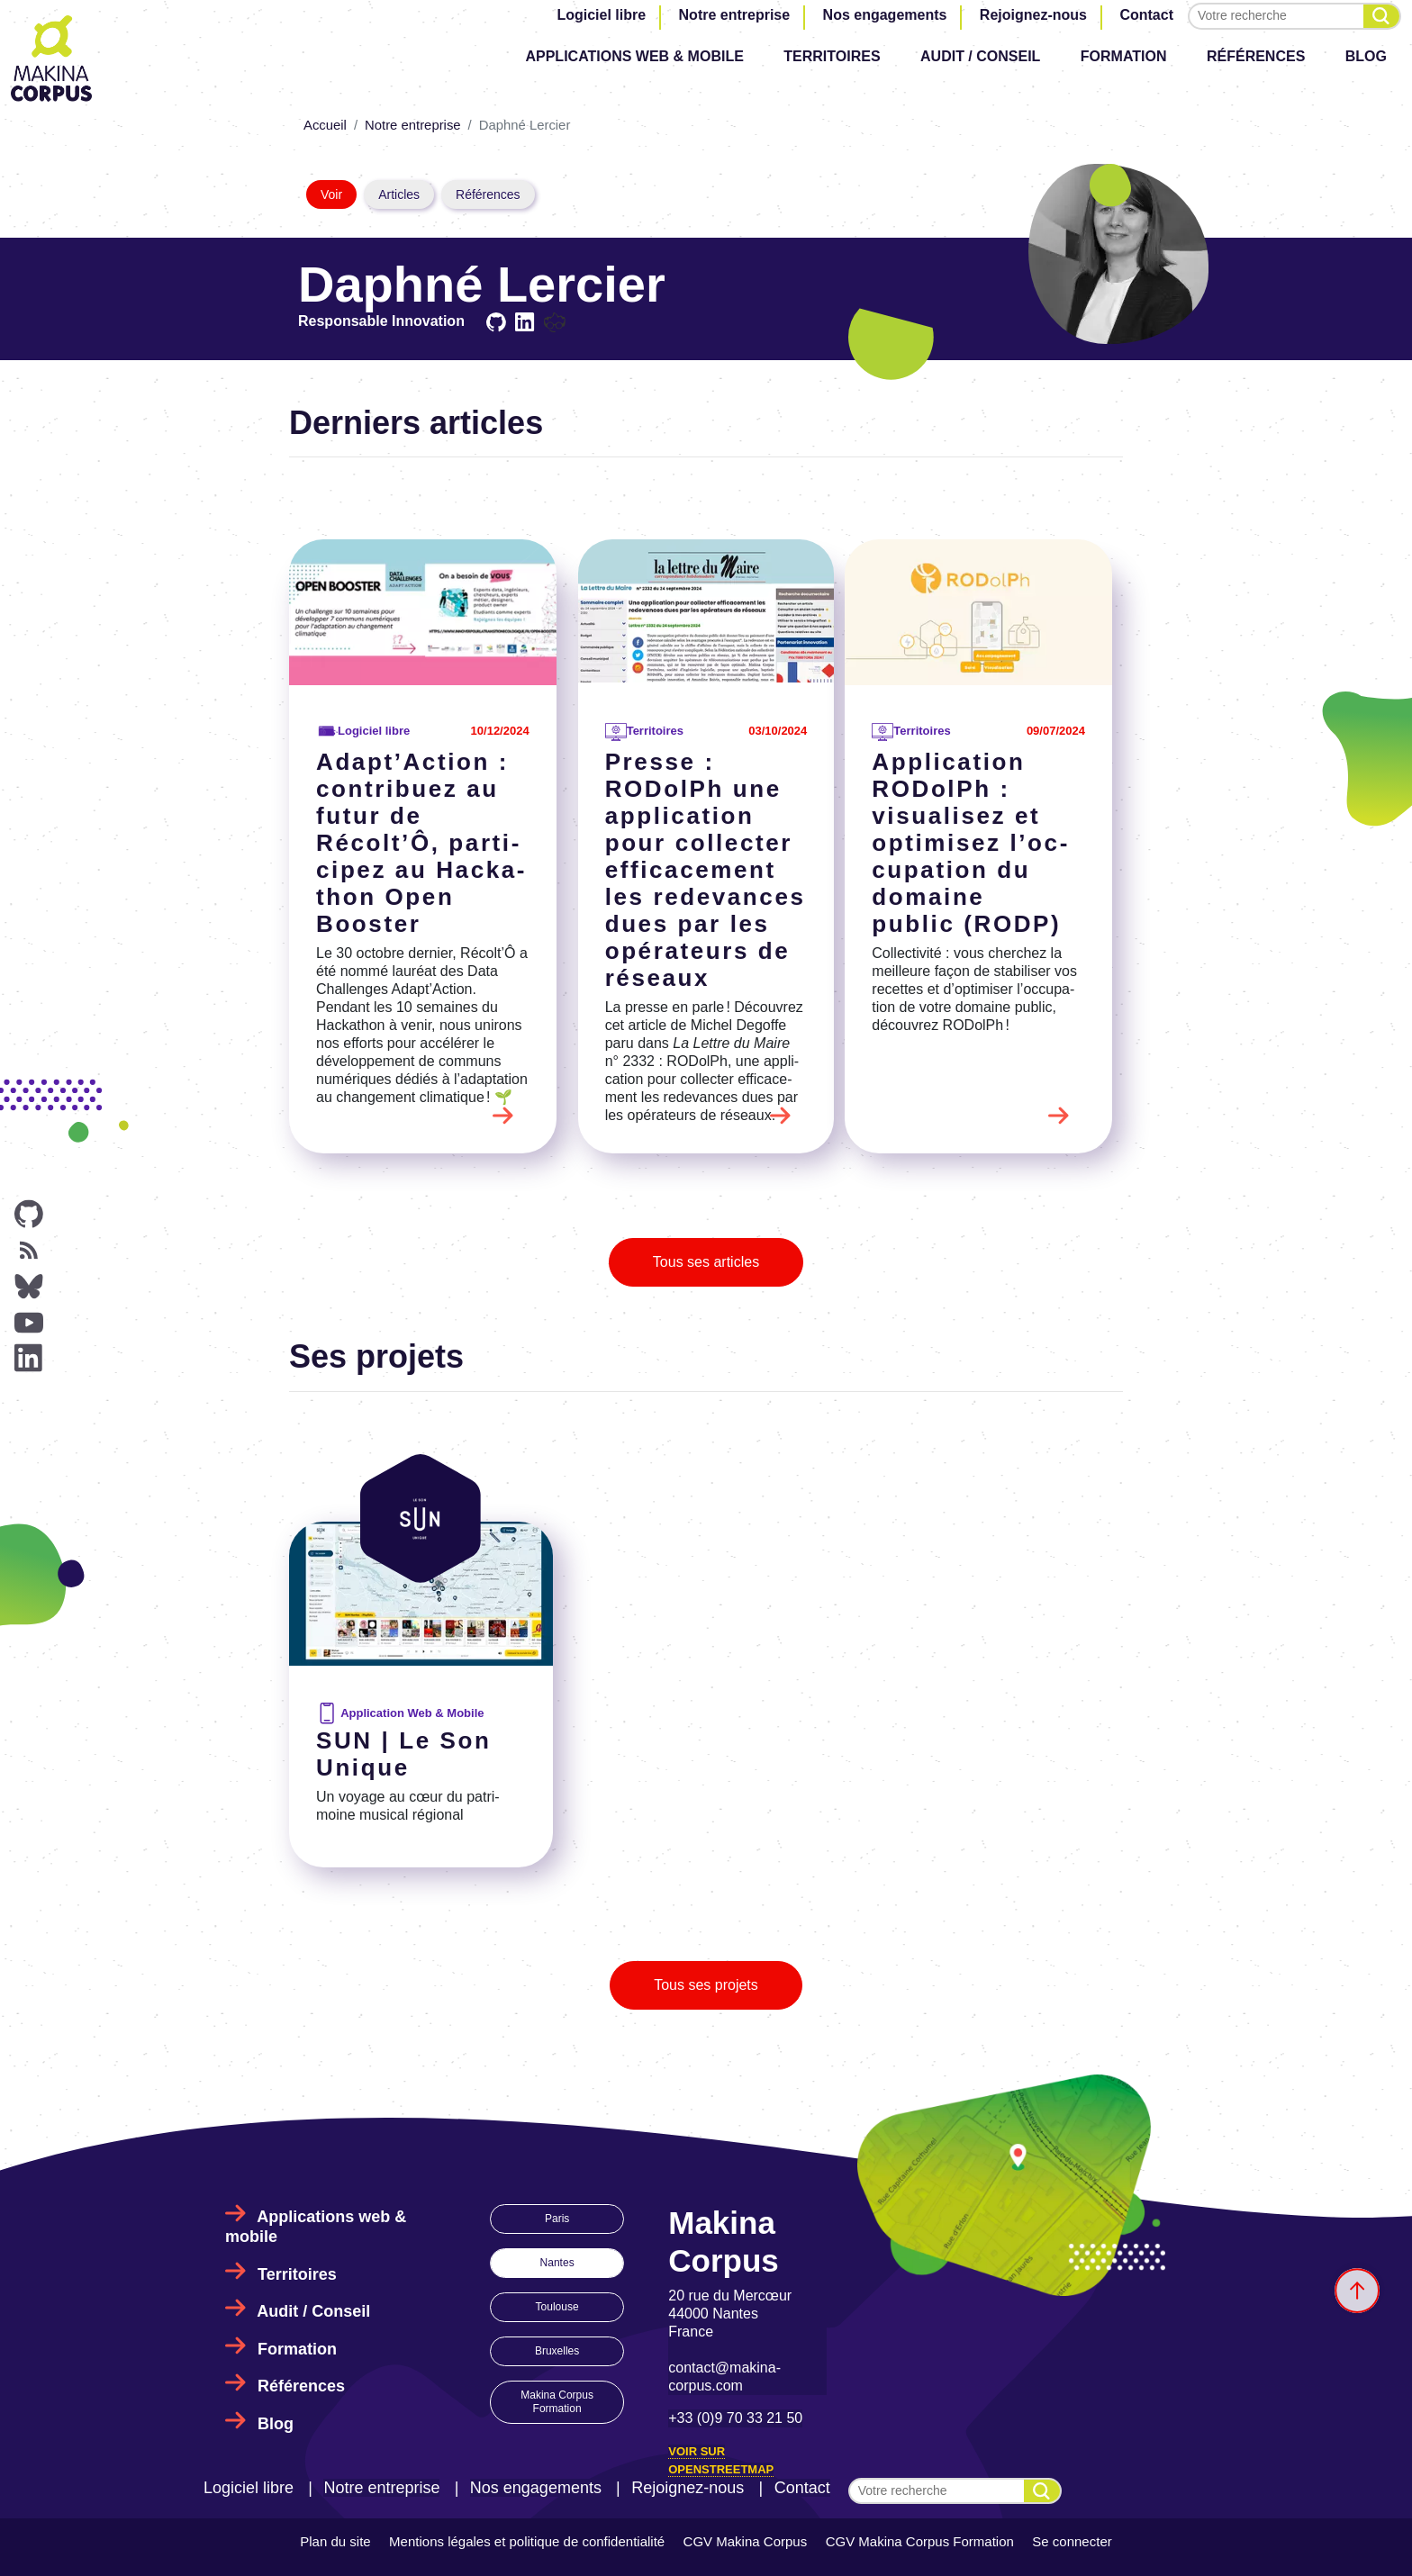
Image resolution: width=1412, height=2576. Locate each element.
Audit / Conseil (980, 56)
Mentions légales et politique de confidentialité (527, 2541)
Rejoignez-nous (1033, 15)
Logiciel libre (601, 15)
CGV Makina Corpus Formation (920, 2541)
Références (1256, 56)
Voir (331, 194)
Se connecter (1071, 2541)
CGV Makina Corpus (745, 2541)
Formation (1124, 56)
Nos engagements (885, 15)
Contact (1146, 15)
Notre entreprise (735, 15)
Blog (1366, 56)
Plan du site (335, 2541)
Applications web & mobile (634, 56)
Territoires (831, 56)
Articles (399, 194)
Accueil (325, 125)
